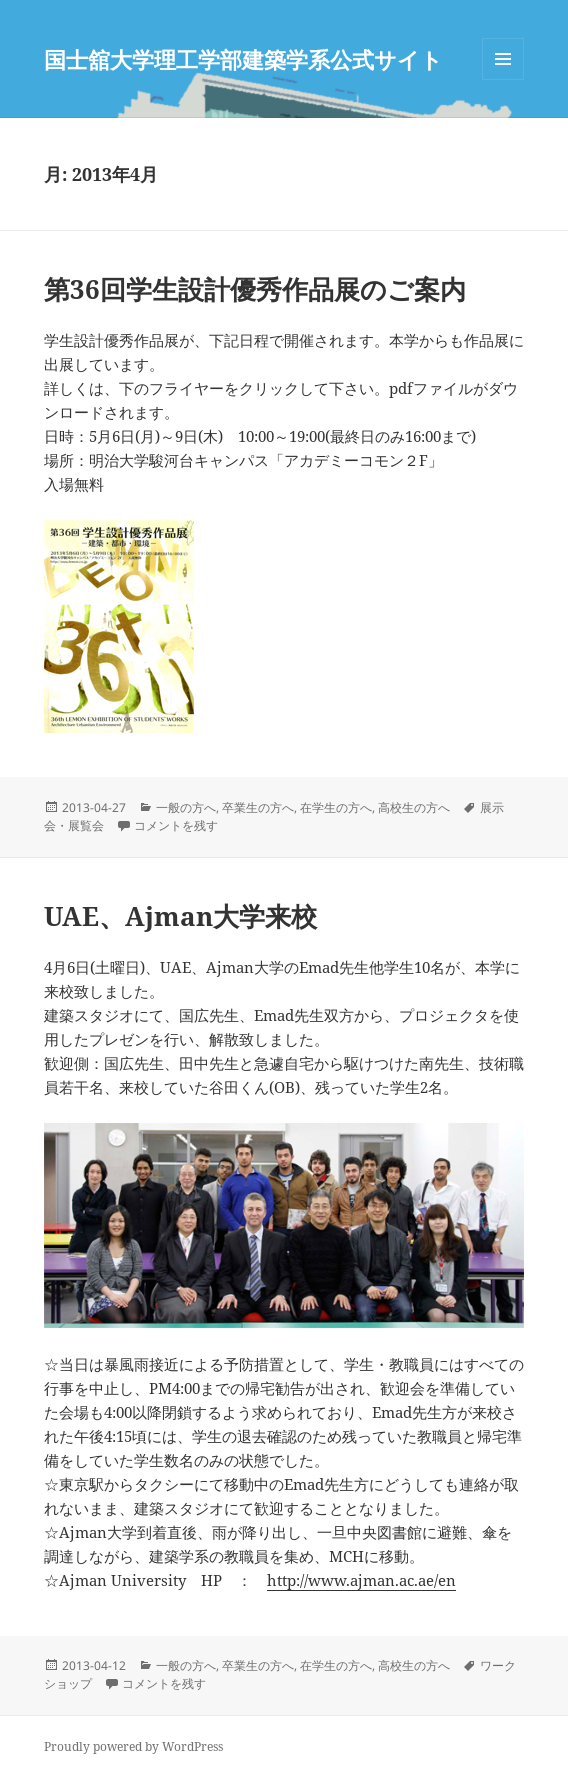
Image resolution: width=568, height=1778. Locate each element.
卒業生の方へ (258, 807)
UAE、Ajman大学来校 (180, 916)
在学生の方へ (336, 807)
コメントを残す (176, 825)
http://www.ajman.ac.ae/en (361, 1580)
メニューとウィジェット (503, 79)
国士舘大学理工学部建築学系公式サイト (243, 59)
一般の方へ (186, 807)
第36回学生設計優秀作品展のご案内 (255, 289)
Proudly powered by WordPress (133, 1746)
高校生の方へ (414, 807)
